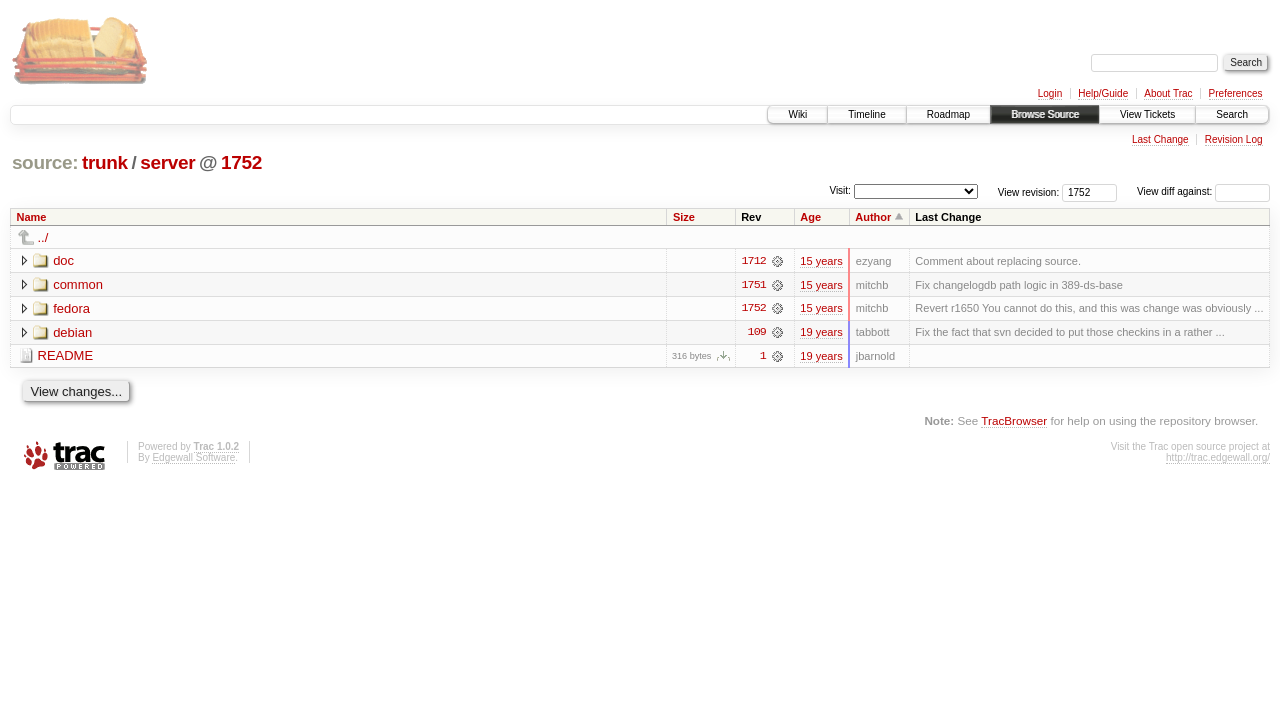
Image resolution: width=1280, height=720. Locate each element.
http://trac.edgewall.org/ (1218, 458)
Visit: (840, 190)
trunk (105, 162)
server (167, 162)
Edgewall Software (193, 458)
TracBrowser (1014, 421)
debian (72, 332)
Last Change (1160, 139)
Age (810, 217)
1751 (754, 285)
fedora (71, 308)
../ (43, 237)
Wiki (797, 114)
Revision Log (1234, 139)
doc (63, 260)
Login (1050, 93)
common (78, 284)
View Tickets (1147, 114)
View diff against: (1203, 191)
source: (45, 162)
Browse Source (1045, 114)
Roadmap (948, 114)
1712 (754, 261)
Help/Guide (1103, 93)
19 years (821, 333)
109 (757, 333)
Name (32, 217)
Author (873, 217)
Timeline (866, 114)
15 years (821, 261)
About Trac (1168, 93)
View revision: (1029, 191)
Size (684, 217)
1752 (241, 162)
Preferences (1236, 93)
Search (1232, 114)
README (66, 356)
